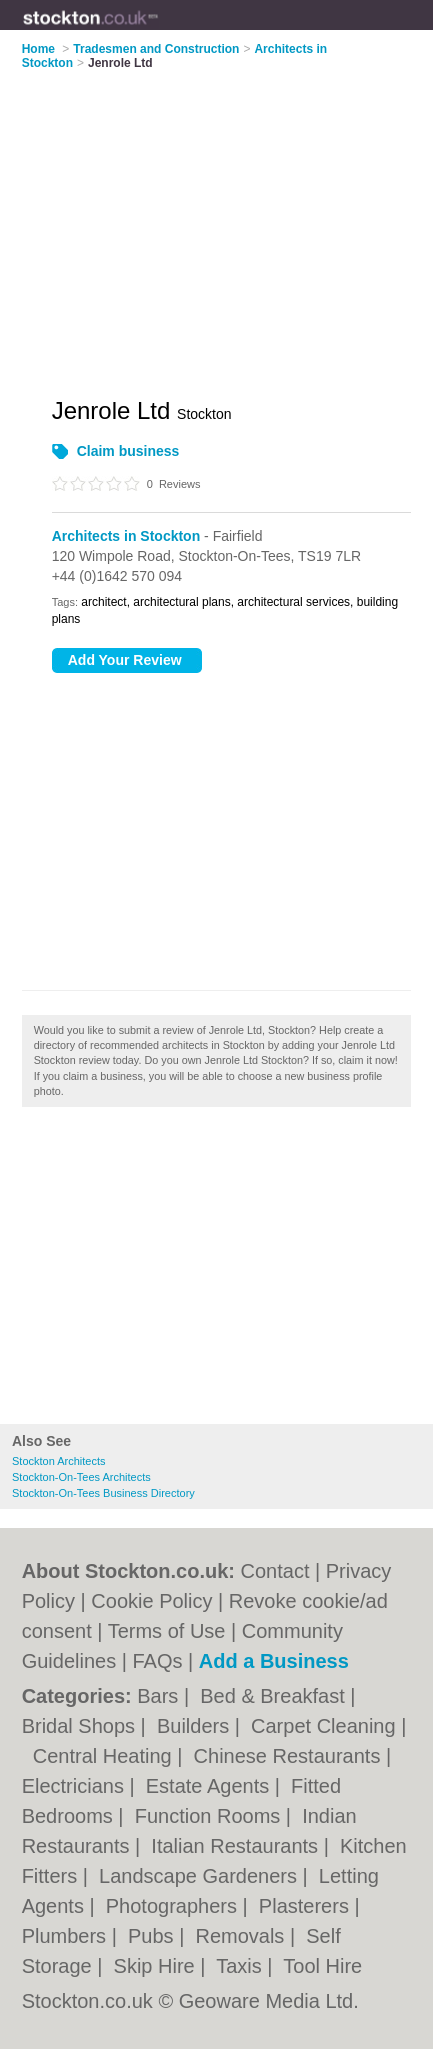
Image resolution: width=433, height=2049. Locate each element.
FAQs (157, 1661)
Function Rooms (210, 1816)
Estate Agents (210, 1786)
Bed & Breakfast (275, 1696)
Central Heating (105, 1756)
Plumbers (67, 1936)
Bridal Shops (81, 1726)
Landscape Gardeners (200, 1876)
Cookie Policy (151, 1601)
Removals (242, 1936)
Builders (196, 1726)
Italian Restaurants (237, 1846)
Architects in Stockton (126, 536)
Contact (275, 1571)
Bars (160, 1696)
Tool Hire (322, 1966)
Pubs (153, 1936)
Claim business (128, 451)
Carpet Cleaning (326, 1726)
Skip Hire (157, 1966)
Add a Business (274, 1661)
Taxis (241, 1966)
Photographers (174, 1906)
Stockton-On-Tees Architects (81, 1477)
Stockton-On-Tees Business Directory (103, 1493)
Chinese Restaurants (290, 1756)
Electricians (76, 1786)
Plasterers (307, 1906)
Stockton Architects (59, 1461)
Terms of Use (167, 1631)
